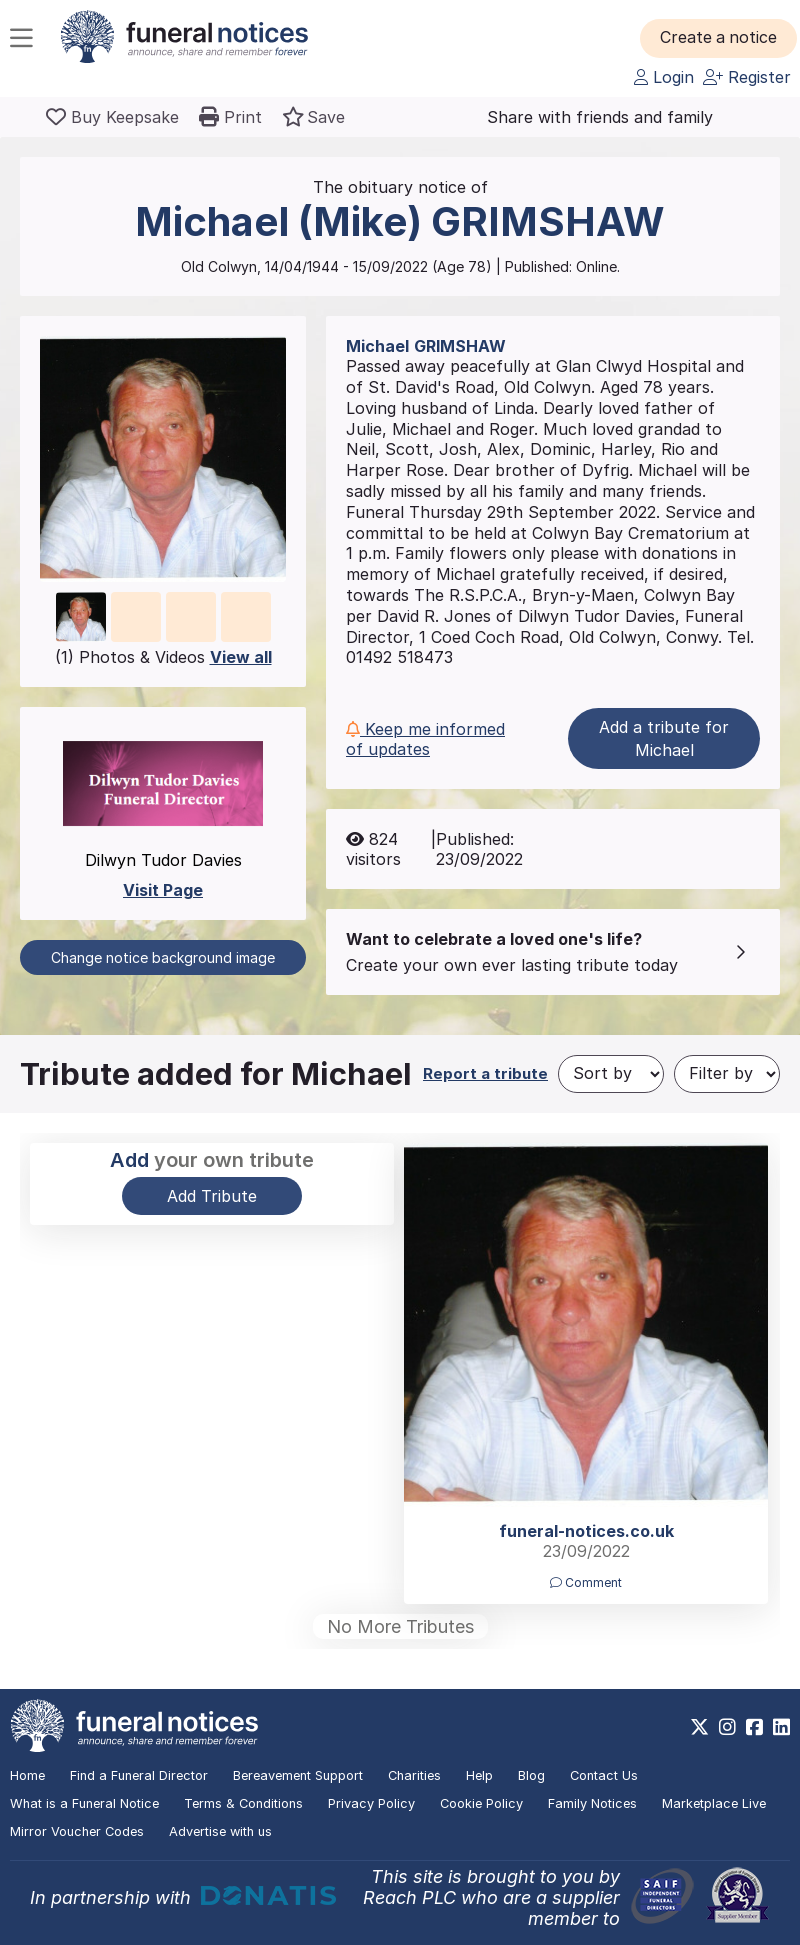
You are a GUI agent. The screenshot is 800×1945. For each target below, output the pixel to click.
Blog (531, 1775)
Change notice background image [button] (163, 957)
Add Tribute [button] (212, 1196)
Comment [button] (586, 1582)
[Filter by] (727, 1074)
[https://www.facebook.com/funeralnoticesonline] (754, 1727)
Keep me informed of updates (425, 739)
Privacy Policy (371, 1803)
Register (747, 77)
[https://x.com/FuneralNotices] (699, 1727)
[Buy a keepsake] (112, 117)
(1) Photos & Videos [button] (163, 657)
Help (479, 1775)
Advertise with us (220, 1831)
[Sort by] (611, 1074)
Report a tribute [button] (485, 1073)
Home (27, 1775)
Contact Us (604, 1775)
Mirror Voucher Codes (77, 1831)
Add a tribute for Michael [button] (664, 738)
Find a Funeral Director (139, 1775)
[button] (719, 38)
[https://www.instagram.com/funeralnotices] (727, 1727)
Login (664, 77)
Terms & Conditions (243, 1803)
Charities (414, 1775)
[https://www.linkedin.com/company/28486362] (781, 1727)
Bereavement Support (298, 1775)
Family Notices (592, 1803)
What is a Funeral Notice (84, 1803)
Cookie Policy (481, 1803)
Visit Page (163, 890)
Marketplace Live (714, 1803)
